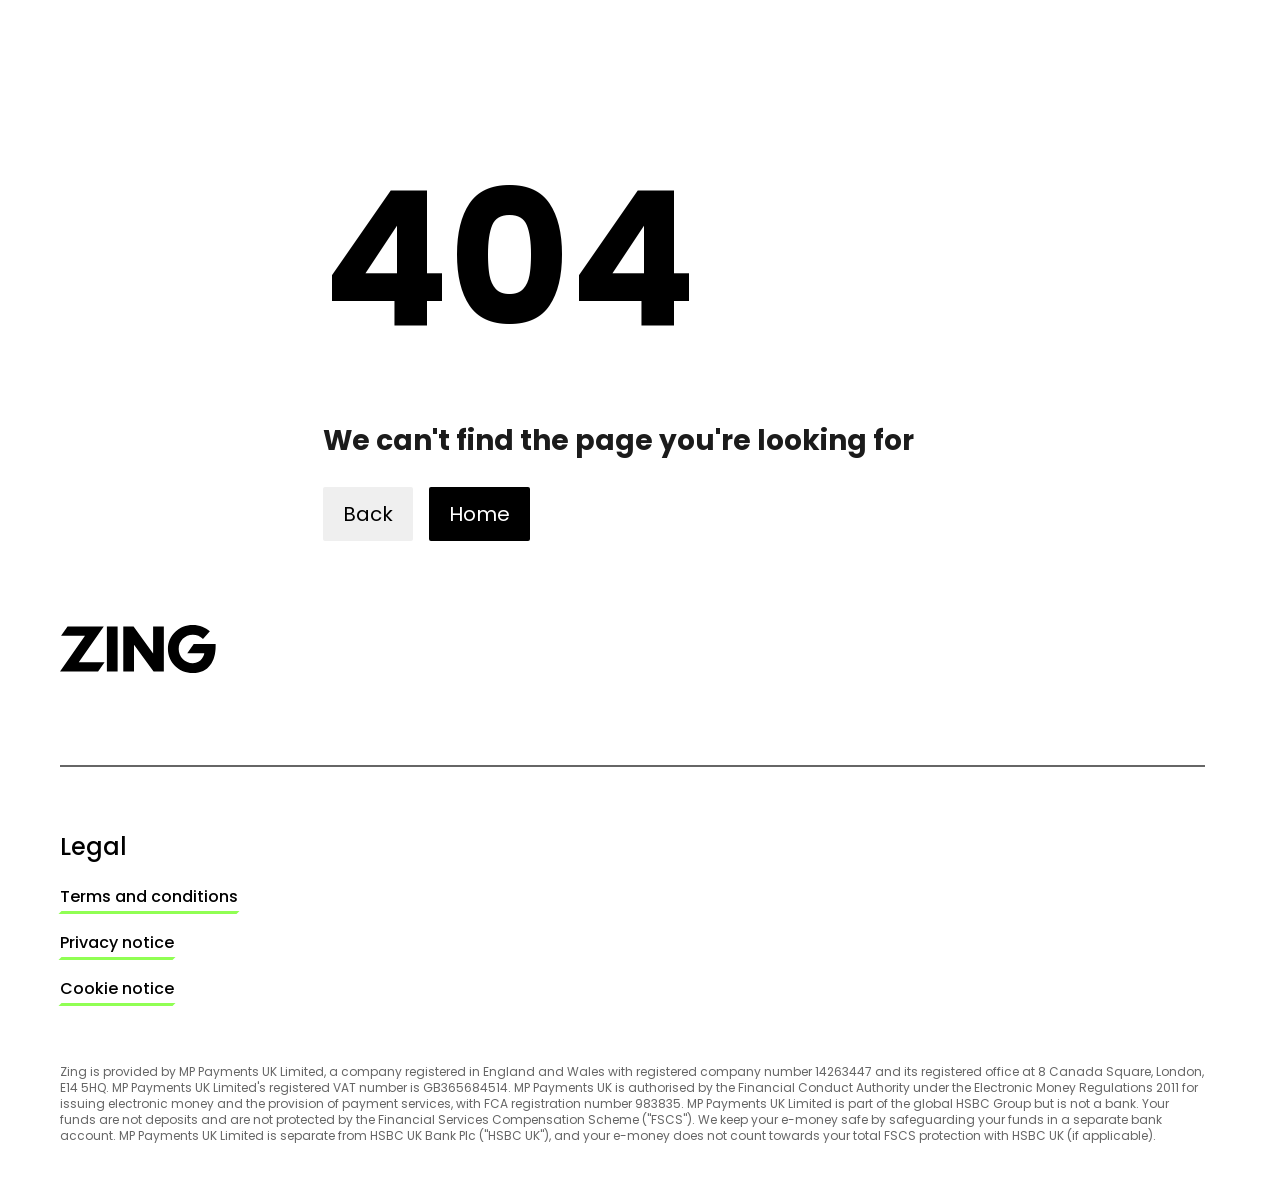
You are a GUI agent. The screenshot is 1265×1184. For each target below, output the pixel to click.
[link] (149, 897)
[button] (368, 514)
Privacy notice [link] (117, 942)
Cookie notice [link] (117, 988)
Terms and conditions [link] (149, 896)
